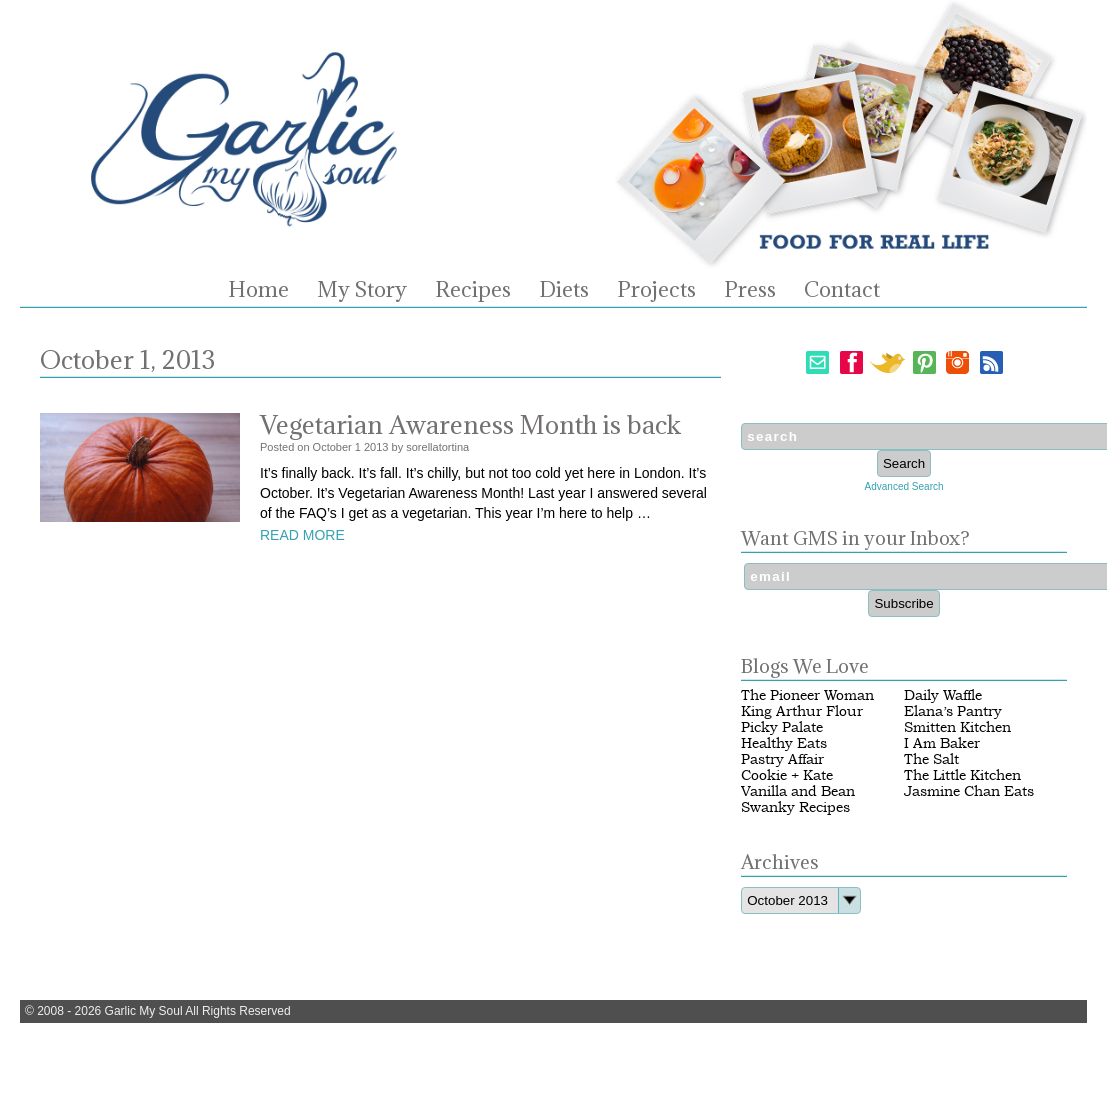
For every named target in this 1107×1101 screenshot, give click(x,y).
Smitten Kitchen (957, 727)
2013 (376, 447)
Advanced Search (904, 486)
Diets (564, 290)
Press (750, 290)
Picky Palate (782, 727)
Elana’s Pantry (953, 711)
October (332, 447)
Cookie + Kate (787, 775)
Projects (656, 290)
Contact (842, 290)
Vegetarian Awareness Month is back (470, 424)
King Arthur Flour (802, 711)
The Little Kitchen (962, 775)
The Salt (931, 759)
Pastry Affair (782, 759)
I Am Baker (942, 743)
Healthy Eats (784, 743)
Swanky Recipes (795, 807)
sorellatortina (437, 447)
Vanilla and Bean (798, 791)
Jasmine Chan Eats (969, 791)
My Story (362, 290)
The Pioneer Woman (807, 695)
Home (258, 290)
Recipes (473, 290)
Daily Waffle (943, 695)
